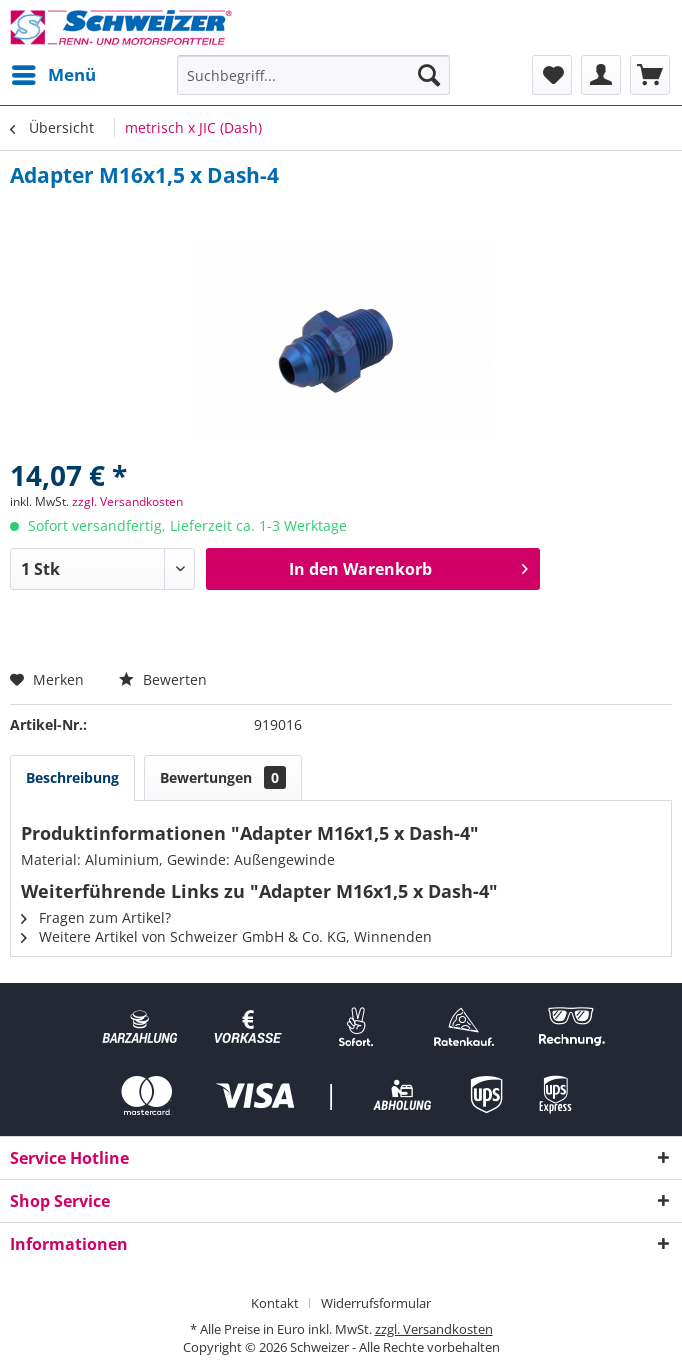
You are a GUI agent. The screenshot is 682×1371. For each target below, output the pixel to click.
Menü (54, 72)
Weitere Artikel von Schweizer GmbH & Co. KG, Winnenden (226, 936)
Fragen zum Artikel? (96, 917)
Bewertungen (223, 777)
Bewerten (163, 679)
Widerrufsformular (376, 1303)
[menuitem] (53, 75)
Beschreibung (72, 777)
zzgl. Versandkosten (127, 501)
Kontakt (275, 1303)
